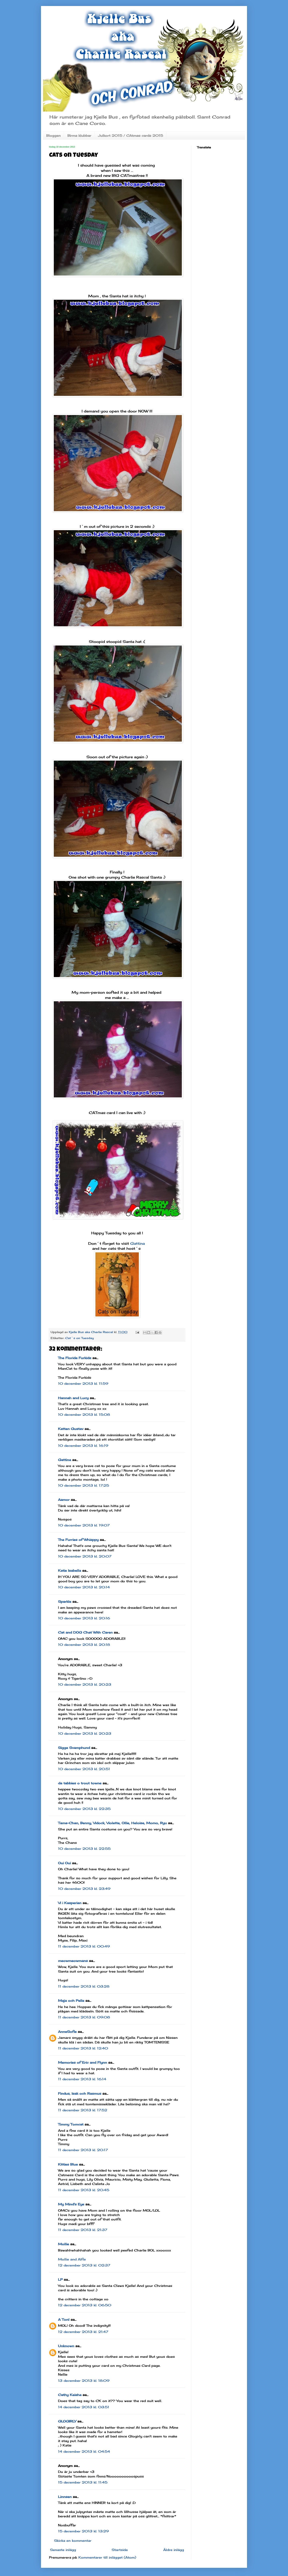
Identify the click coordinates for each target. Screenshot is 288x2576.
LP (60, 2279)
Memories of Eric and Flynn (82, 2062)
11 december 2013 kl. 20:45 (83, 2190)
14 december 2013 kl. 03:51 (83, 2407)
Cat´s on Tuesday (79, 1338)
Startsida (120, 2550)
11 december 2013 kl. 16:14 (82, 2079)
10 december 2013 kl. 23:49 (84, 1889)
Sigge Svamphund (74, 1748)
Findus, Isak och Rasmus (79, 2093)
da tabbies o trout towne (79, 1783)
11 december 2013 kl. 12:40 (83, 2048)
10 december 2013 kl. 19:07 (84, 1525)
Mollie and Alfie (72, 2259)
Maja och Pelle (71, 2001)
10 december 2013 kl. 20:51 (84, 1769)
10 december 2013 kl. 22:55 (84, 1849)
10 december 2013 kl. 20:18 (84, 1645)
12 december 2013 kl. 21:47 (83, 2332)
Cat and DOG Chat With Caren (85, 1632)
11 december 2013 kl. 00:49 (84, 1946)
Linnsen (65, 2497)
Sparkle (64, 1602)
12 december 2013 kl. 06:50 (84, 2305)
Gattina (137, 1243)
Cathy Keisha (69, 2395)
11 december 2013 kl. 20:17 (83, 2150)
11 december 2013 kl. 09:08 (84, 2017)
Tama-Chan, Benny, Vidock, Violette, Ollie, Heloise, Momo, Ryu (112, 1823)
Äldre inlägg (173, 2550)
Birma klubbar (79, 136)
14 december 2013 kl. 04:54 (84, 2451)
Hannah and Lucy (73, 1398)
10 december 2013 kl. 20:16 (84, 1618)
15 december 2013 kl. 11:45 (82, 2482)
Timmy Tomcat (70, 2124)
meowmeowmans (73, 1961)
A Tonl (63, 2320)
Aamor (64, 1500)
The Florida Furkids (74, 1358)
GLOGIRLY (67, 2421)
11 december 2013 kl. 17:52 (82, 2110)
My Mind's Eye (71, 2204)
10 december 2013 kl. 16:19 (83, 1446)
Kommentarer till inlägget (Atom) (107, 2557)
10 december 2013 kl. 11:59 (83, 1384)
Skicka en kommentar (72, 2541)
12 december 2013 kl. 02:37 (84, 2265)
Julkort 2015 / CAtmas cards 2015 (130, 136)
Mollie (63, 2244)
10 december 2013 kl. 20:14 (84, 1587)
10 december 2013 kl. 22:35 (84, 1809)
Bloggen (53, 136)
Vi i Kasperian (69, 1903)
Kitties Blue (68, 2164)
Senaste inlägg (63, 2550)
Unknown (66, 2346)
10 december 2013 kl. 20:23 (84, 1684)
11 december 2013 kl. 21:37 (82, 2230)
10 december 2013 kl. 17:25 (83, 1485)
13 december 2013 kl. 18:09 (83, 2381)
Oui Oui (64, 1863)
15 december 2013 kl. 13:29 (83, 2531)
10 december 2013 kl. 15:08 (84, 1415)
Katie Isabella (69, 1571)
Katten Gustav (70, 1429)
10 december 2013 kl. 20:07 (84, 1556)
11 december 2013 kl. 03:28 (83, 1986)
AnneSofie (67, 2032)
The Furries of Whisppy (78, 1540)
